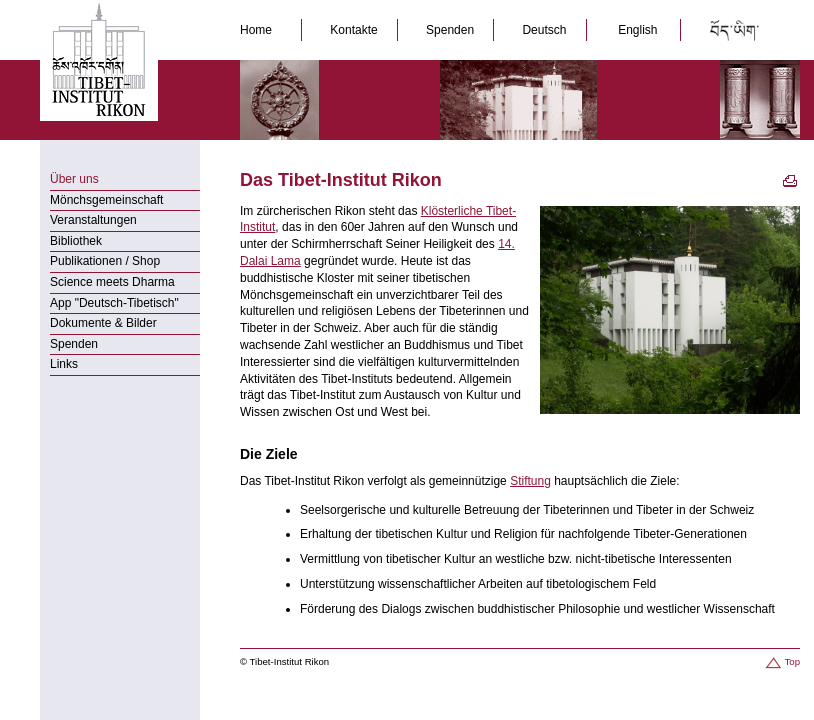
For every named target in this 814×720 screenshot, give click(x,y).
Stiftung (530, 481)
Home (261, 30)
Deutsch (545, 30)
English (638, 30)
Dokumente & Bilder (103, 323)
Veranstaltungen (93, 220)
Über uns (74, 179)
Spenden (451, 30)
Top (781, 661)
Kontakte (355, 30)
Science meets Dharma (112, 282)
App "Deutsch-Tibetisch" (114, 303)
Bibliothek (76, 241)
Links (64, 364)
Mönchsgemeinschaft (106, 200)
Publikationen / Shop (105, 261)
